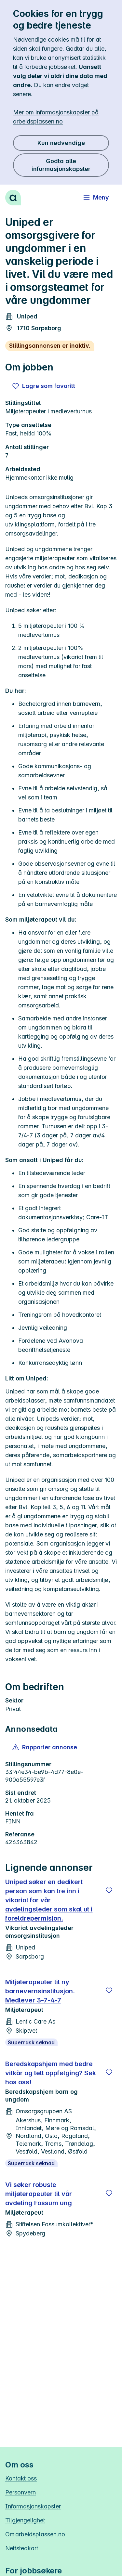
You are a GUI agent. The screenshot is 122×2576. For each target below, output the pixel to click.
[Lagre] (109, 1890)
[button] (45, 1747)
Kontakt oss (21, 2478)
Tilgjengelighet (25, 2520)
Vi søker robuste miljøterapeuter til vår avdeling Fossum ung (38, 2194)
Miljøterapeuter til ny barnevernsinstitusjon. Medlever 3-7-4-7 (40, 1991)
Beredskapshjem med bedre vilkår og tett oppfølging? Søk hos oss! (50, 2073)
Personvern (20, 2492)
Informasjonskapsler (33, 2506)
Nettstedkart (21, 2548)
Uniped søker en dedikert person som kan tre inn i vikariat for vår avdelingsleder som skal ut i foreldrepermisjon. (48, 1900)
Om (35, 2534)
